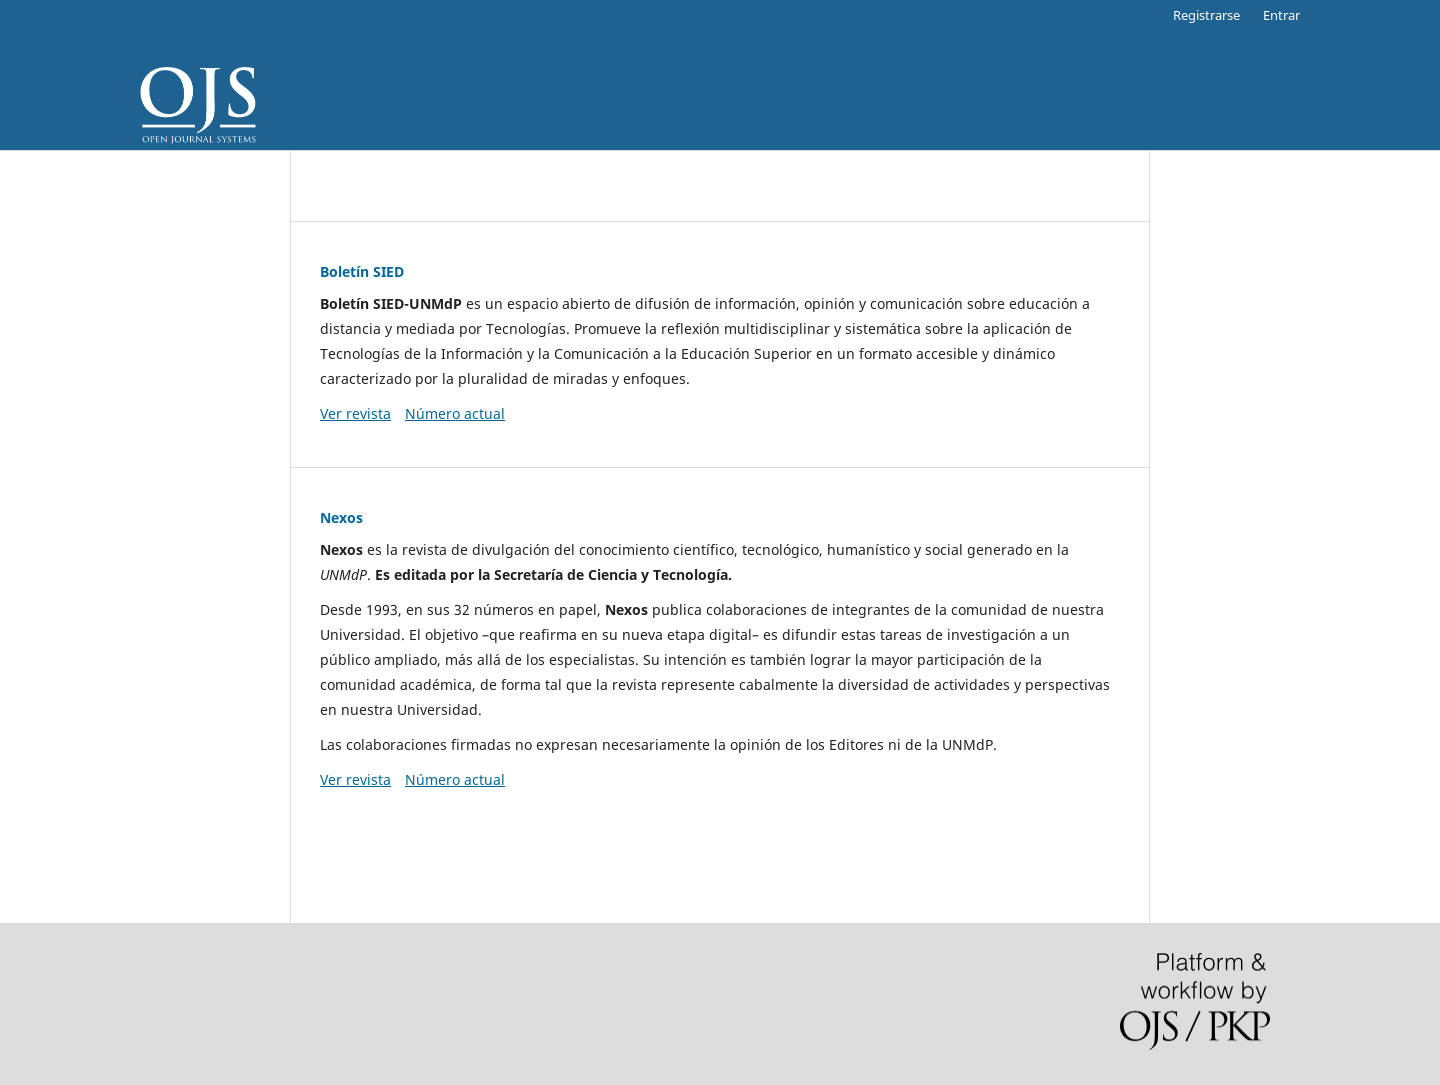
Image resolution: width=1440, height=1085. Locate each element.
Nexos (341, 517)
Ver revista (355, 413)
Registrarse (1206, 15)
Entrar (1281, 15)
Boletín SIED (362, 271)
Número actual (455, 413)
